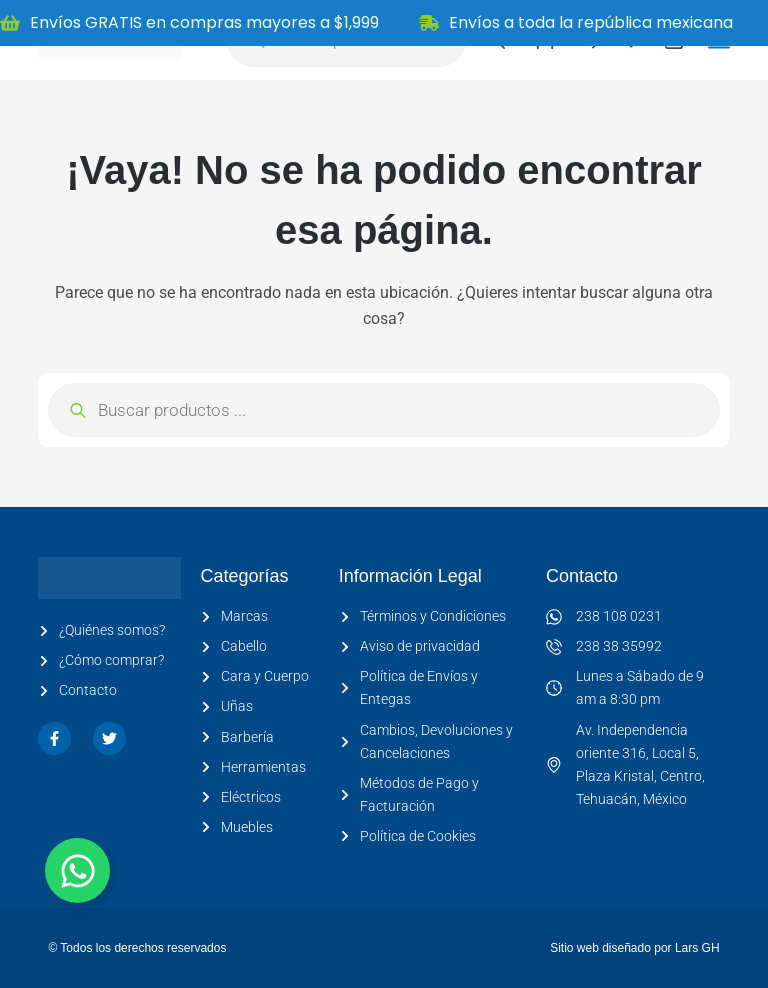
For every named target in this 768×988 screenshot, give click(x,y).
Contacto (582, 576)
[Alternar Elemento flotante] (77, 870)
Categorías (244, 576)
